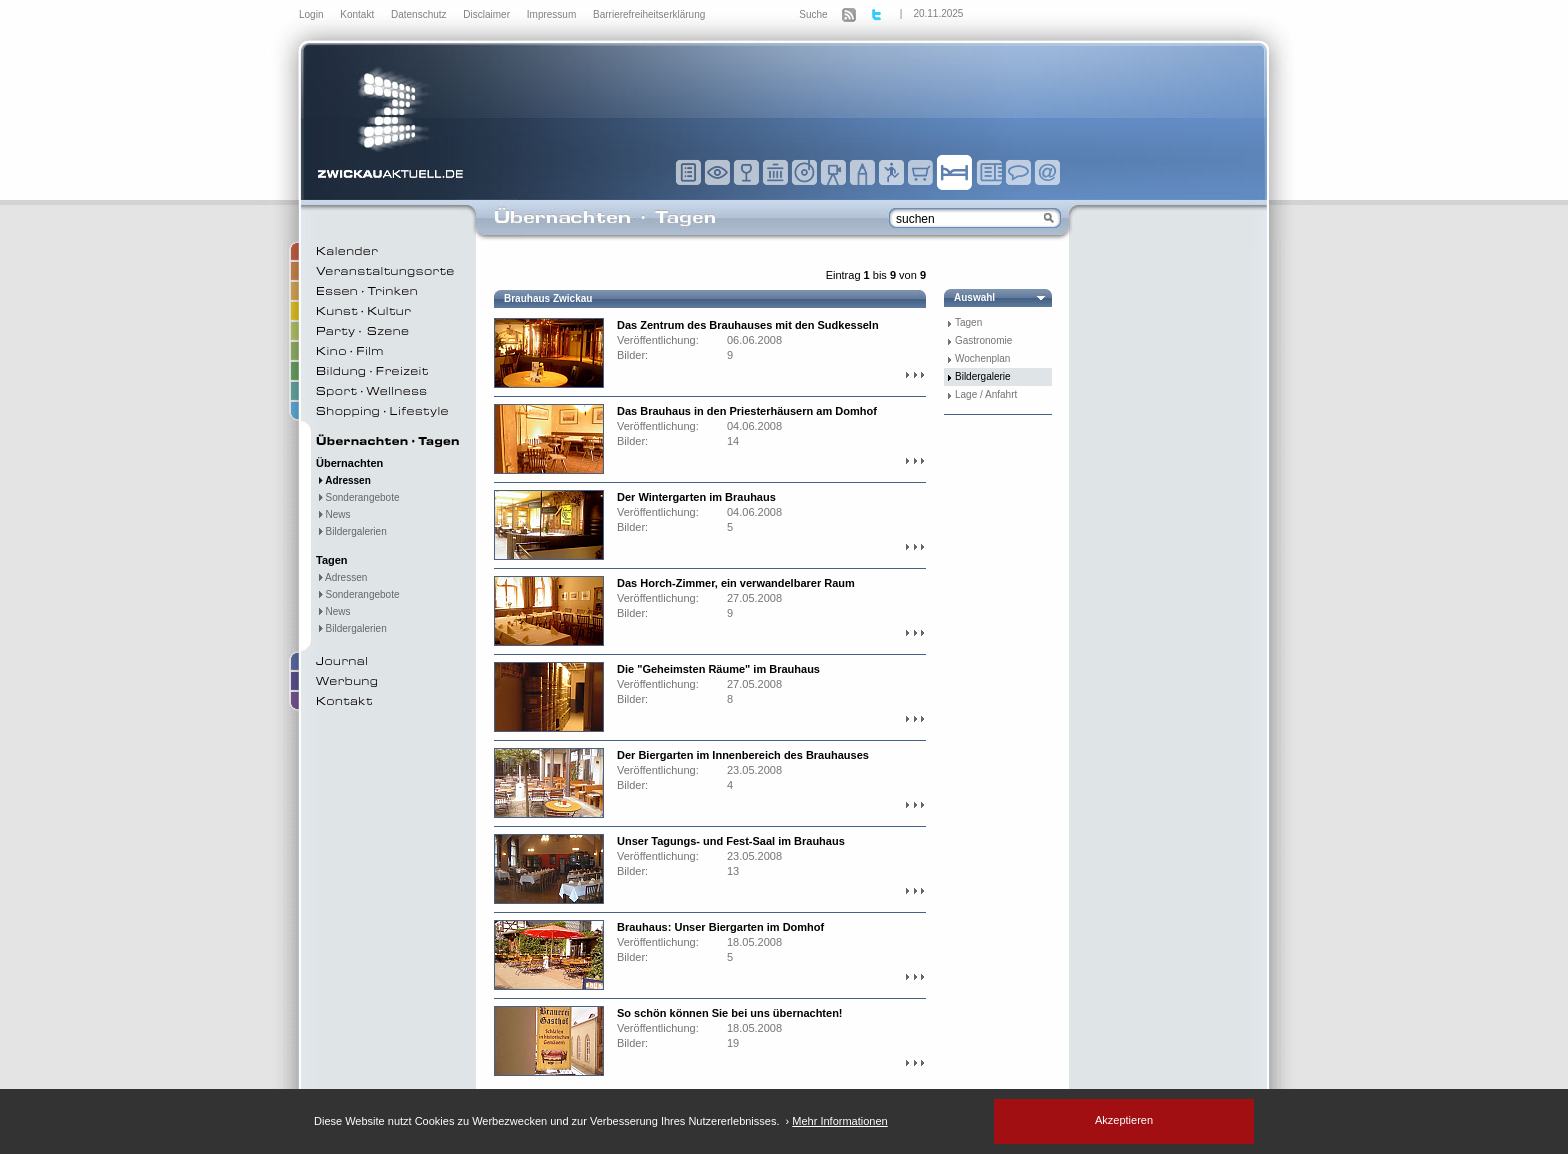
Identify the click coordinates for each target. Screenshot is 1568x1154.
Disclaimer (487, 14)
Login (312, 14)
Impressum (553, 14)
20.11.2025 (938, 13)
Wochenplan (982, 358)
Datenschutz (420, 14)
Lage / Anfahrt (986, 394)
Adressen (343, 480)
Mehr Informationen (839, 1121)
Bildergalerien (351, 531)
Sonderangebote (358, 497)
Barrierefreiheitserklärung (649, 14)
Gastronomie (983, 340)
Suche (813, 14)
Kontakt (358, 14)
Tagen (968, 322)
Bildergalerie (983, 376)
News (333, 514)
